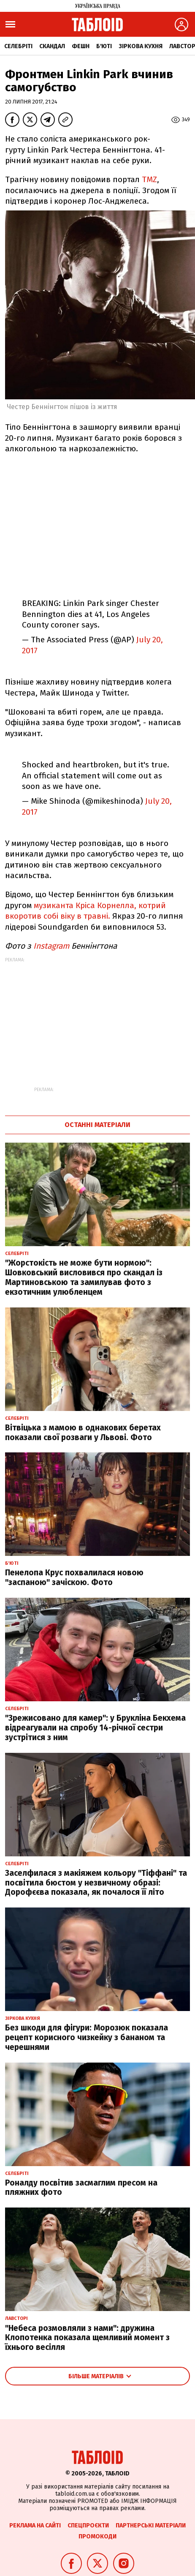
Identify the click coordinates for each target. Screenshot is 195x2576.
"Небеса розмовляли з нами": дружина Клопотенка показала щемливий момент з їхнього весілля (87, 2337)
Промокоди (97, 2536)
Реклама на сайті (35, 2525)
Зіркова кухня (140, 46)
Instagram (51, 946)
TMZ (149, 179)
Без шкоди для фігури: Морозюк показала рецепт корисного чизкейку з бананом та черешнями (86, 2037)
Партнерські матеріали (151, 2525)
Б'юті (104, 46)
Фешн (80, 46)
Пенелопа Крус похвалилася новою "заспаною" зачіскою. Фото (74, 1577)
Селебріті (18, 46)
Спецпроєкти (88, 2525)
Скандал (52, 46)
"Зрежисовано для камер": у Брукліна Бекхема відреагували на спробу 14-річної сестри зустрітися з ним (95, 1727)
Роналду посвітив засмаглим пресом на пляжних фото (81, 2187)
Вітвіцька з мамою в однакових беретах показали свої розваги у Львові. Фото (83, 1432)
